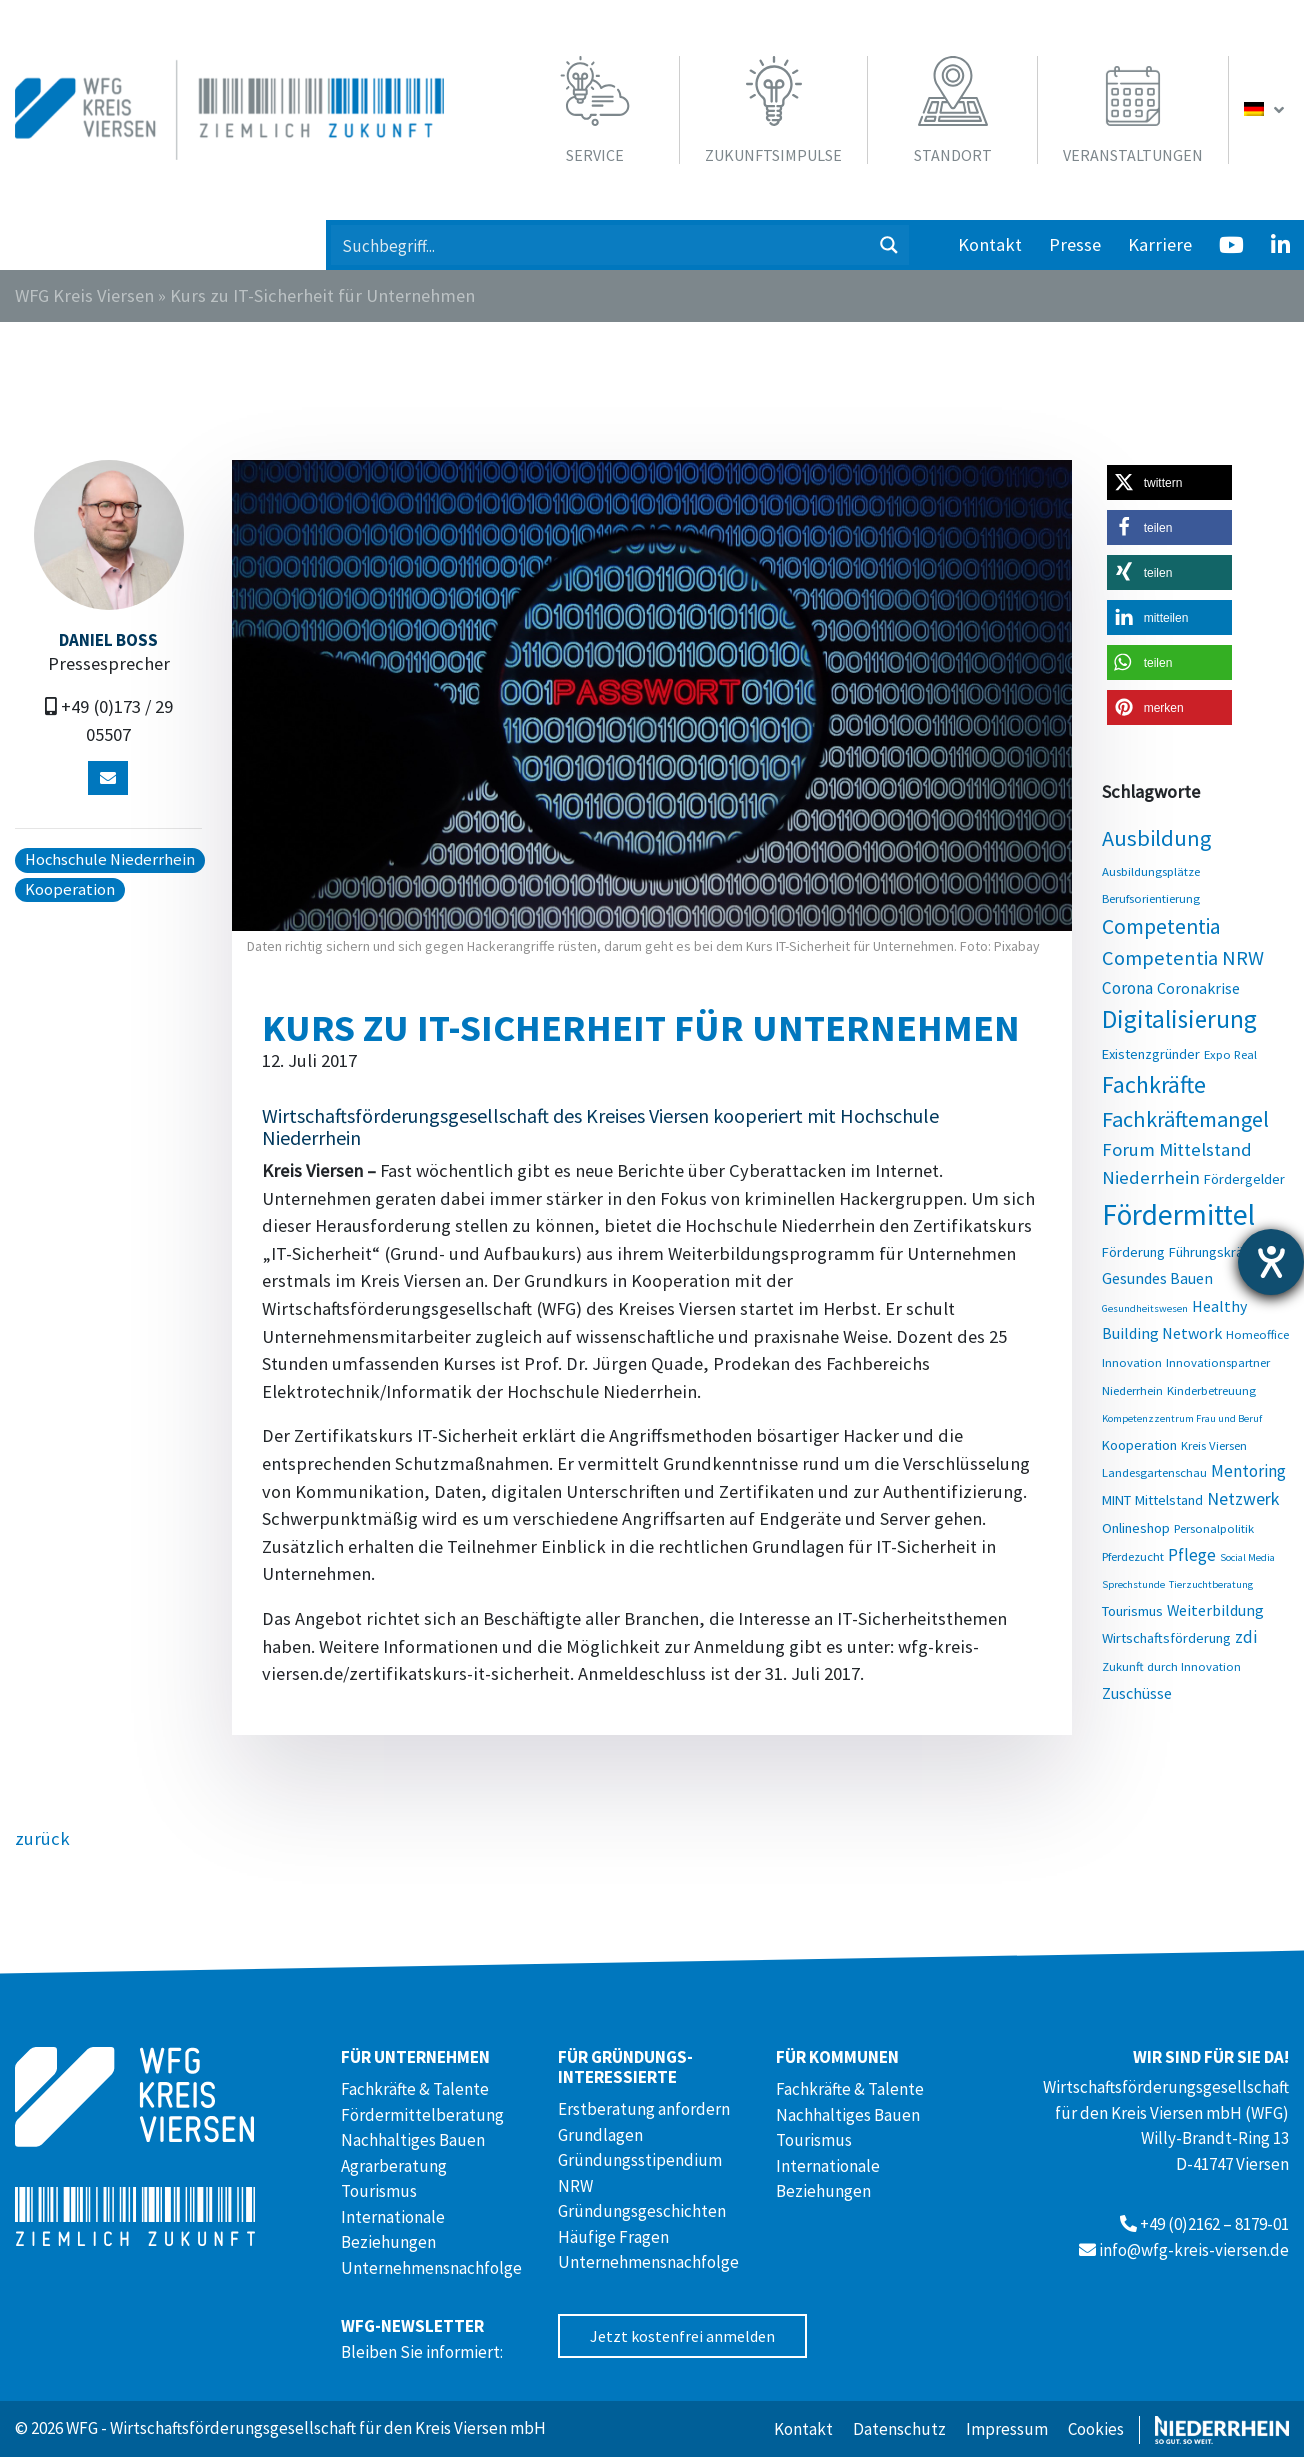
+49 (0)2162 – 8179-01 (1214, 2224)
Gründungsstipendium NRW (640, 2173)
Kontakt (990, 244)
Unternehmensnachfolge (431, 2268)
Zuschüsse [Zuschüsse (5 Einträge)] (1137, 1693)
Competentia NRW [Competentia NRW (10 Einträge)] (1183, 958)
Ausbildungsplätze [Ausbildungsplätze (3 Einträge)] (1151, 871)
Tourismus (379, 2191)
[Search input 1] (601, 245)
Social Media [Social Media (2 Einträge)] (1247, 1557)
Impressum (1007, 2429)
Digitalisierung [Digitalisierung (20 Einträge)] (1179, 1019)
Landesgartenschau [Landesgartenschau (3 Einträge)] (1154, 1472)
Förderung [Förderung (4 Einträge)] (1133, 1252)
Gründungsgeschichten (642, 2211)
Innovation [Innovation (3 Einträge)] (1132, 1362)
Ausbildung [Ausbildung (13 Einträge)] (1156, 838)
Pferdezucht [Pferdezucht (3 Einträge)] (1133, 1556)
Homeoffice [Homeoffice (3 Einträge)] (1257, 1334)
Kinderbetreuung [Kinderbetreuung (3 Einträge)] (1211, 1390)
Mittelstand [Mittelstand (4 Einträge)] (1169, 1500)
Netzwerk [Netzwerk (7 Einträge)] (1243, 1498)
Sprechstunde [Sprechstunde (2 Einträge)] (1133, 1584)
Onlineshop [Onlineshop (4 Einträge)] (1136, 1528)
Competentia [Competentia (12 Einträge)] (1161, 926)
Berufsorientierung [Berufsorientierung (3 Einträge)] (1151, 898)
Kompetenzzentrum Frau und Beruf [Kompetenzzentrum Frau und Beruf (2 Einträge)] (1182, 1418)
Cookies (1096, 2429)
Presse (1075, 244)
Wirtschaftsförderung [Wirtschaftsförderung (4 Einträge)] (1166, 1638)
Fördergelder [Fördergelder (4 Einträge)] (1244, 1179)
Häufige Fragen (613, 2237)
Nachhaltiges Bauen (413, 2140)
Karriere (1160, 244)
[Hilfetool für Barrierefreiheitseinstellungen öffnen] (1271, 1262)
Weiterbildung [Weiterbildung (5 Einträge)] (1215, 1610)
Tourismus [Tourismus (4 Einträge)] (1132, 1611)
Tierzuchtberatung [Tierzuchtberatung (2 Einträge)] (1211, 1584)
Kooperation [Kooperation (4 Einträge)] (1139, 1445)
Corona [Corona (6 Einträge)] (1127, 988)
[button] (1169, 482)
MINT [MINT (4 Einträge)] (1116, 1500)
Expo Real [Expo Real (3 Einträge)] (1230, 1054)
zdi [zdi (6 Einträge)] (1246, 1637)
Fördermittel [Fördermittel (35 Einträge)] (1178, 1214)
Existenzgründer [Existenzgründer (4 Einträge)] (1151, 1054)
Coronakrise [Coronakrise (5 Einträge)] (1198, 988)
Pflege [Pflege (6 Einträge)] (1192, 1555)
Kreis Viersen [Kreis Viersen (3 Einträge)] (1214, 1445)
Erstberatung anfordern (644, 2109)
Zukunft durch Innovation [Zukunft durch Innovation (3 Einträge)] (1171, 1666)
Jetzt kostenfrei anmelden (682, 2336)
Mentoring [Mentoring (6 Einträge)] (1248, 1471)
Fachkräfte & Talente (415, 2089)
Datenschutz (899, 2429)
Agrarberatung (394, 2166)
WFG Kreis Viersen (84, 295)
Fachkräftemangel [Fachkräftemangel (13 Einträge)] (1185, 1119)
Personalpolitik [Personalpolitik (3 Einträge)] (1214, 1528)
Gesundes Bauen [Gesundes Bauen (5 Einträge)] (1157, 1278)
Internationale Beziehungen (393, 2230)
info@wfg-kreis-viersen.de (1194, 2250)
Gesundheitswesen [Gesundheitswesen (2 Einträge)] (1145, 1308)
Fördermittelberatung (422, 2115)
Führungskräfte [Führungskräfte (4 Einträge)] (1214, 1252)
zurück (42, 1838)
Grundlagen (600, 2135)
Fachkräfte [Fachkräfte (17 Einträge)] (1154, 1084)
